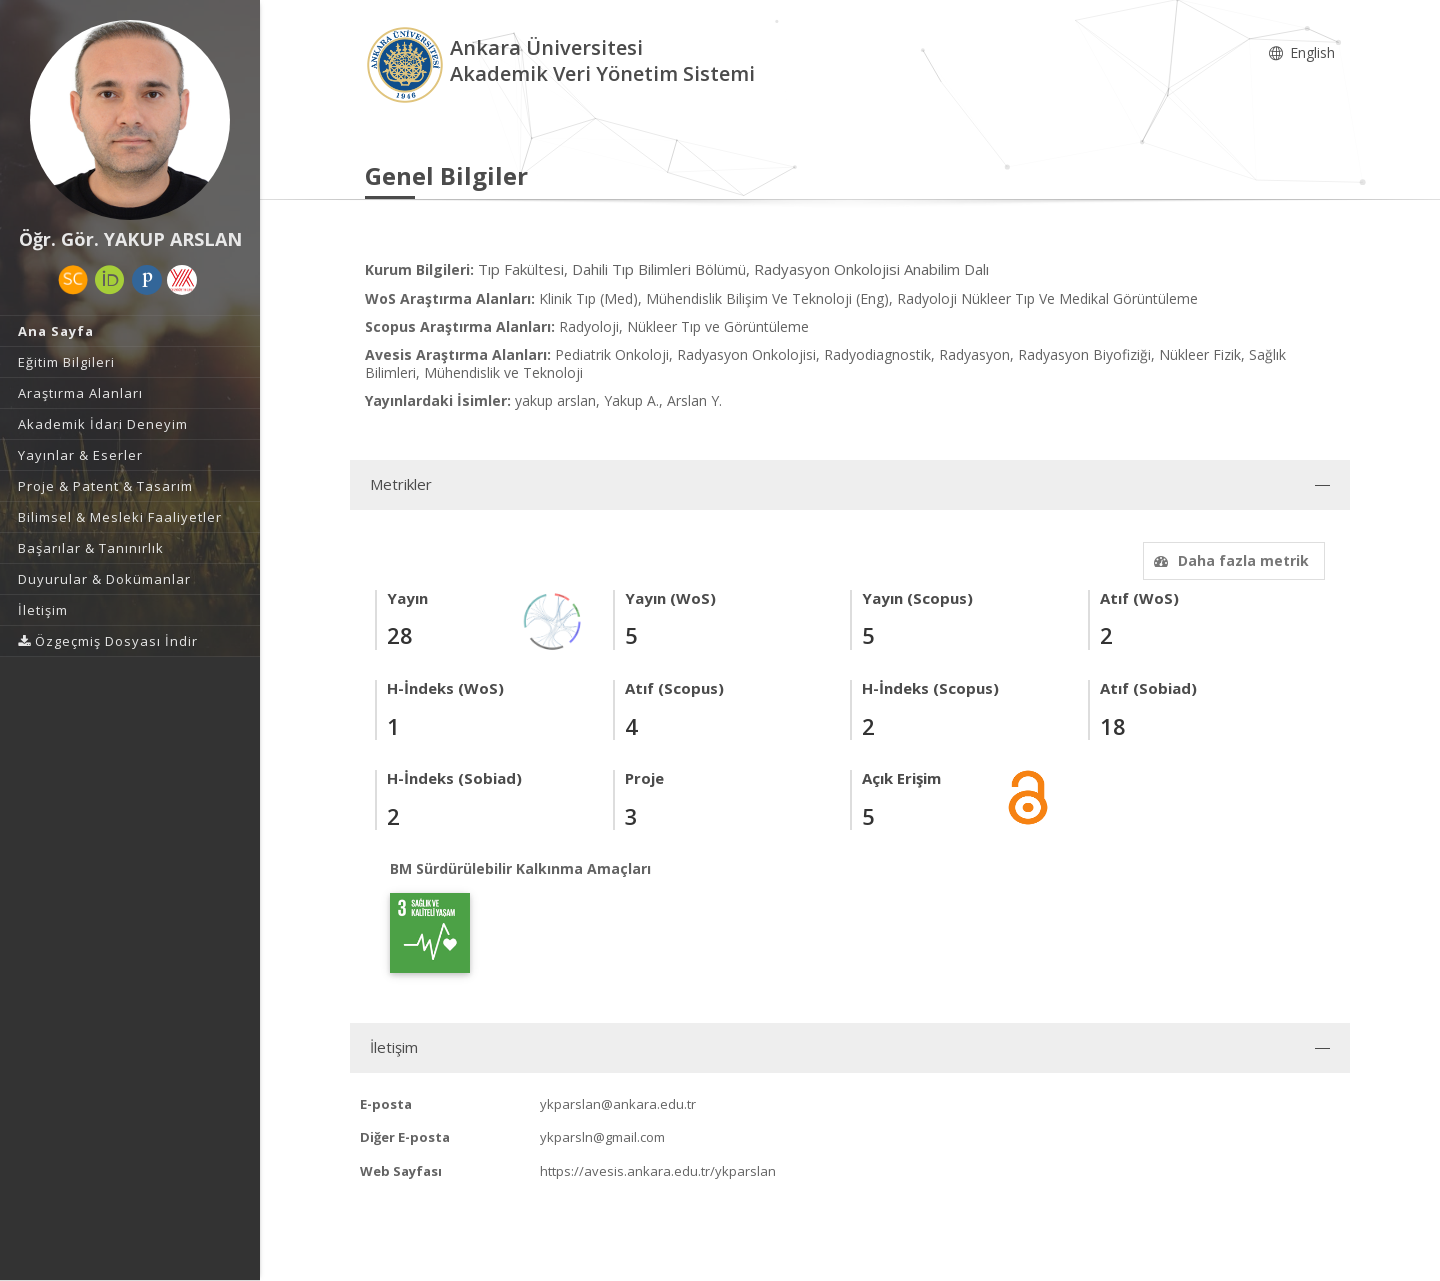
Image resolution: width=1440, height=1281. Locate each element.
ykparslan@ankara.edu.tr (618, 1104)
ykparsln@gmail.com (602, 1137)
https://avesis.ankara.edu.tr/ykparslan (658, 1171)
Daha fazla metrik (1229, 560)
